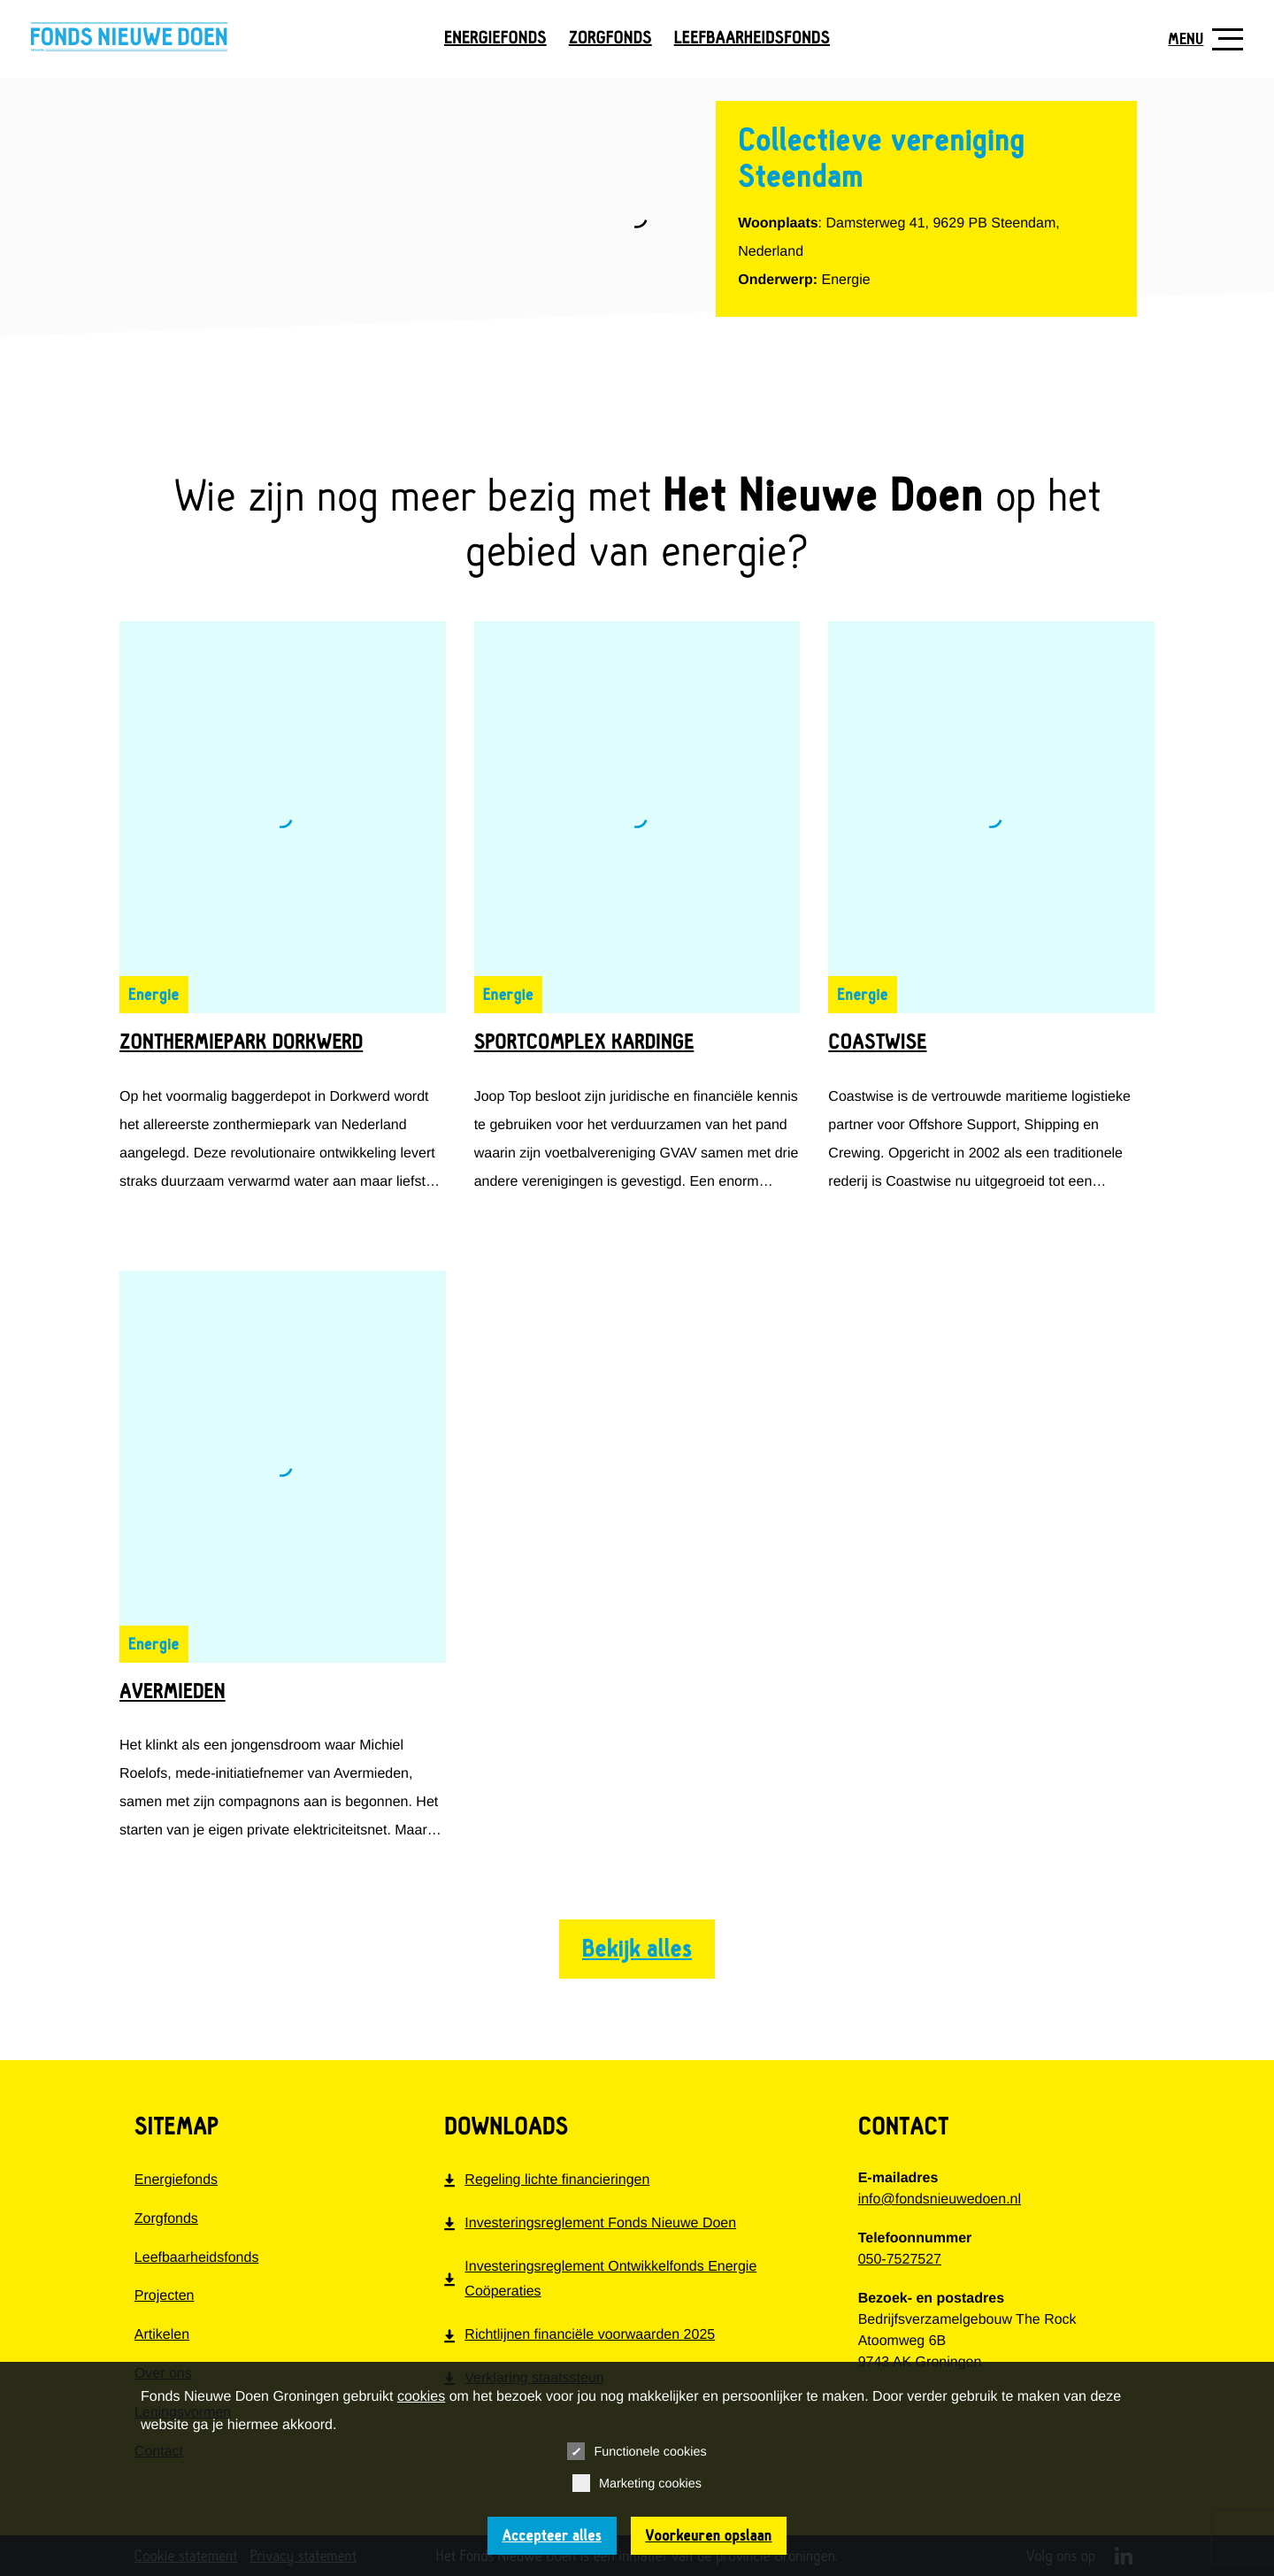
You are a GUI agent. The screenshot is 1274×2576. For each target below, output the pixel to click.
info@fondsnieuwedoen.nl (939, 2199)
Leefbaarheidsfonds (752, 38)
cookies (421, 2396)
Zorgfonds (610, 38)
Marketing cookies (637, 2483)
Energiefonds (495, 38)
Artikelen (161, 2334)
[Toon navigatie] (1199, 39)
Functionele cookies (636, 2451)
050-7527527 (899, 2259)
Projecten (164, 2295)
